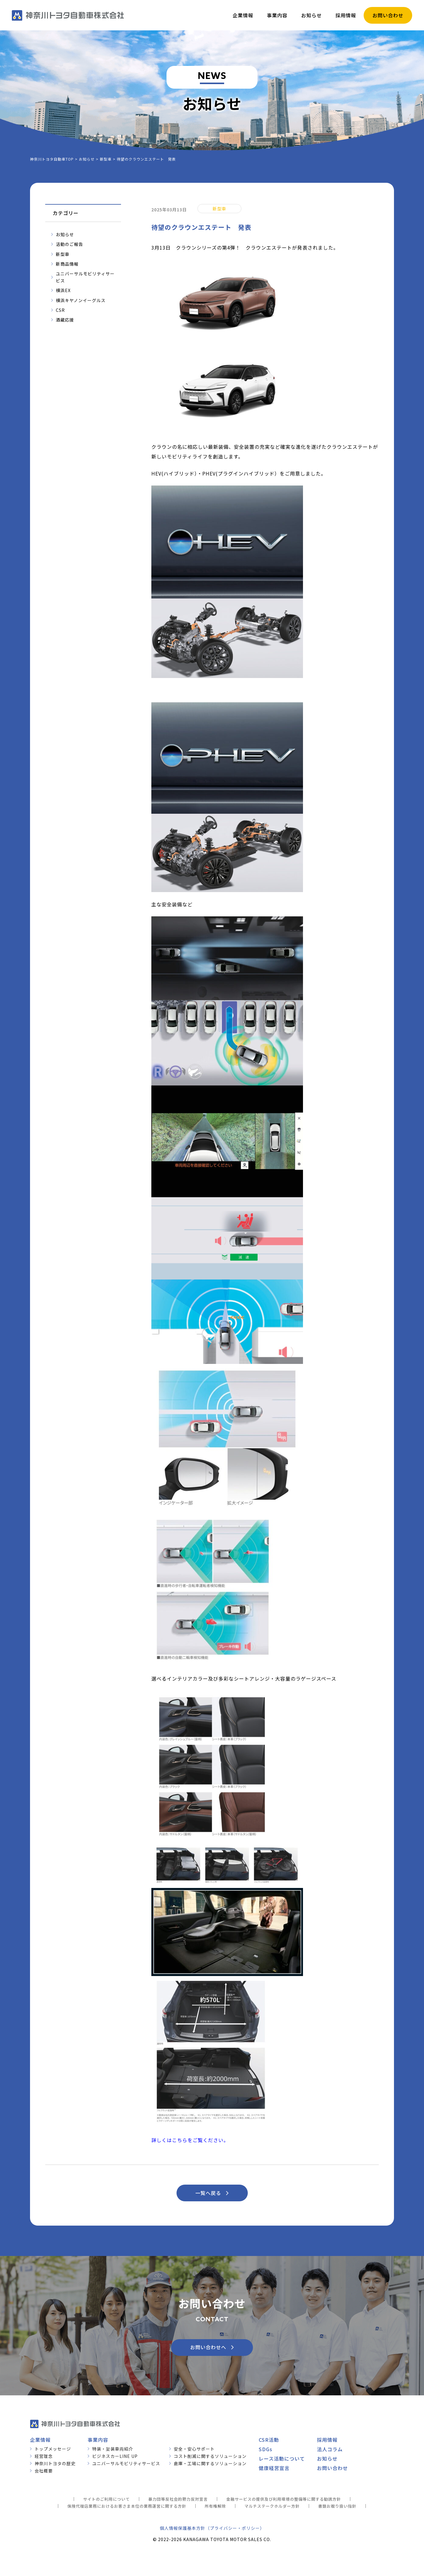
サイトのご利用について (106, 2499)
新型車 (62, 254)
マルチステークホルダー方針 (272, 2506)
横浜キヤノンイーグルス (81, 300)
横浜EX (63, 290)
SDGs (265, 2449)
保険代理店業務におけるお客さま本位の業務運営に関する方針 (126, 2506)
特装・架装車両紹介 (112, 2449)
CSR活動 (269, 2439)
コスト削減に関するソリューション (210, 2456)
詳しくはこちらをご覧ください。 (190, 2140)
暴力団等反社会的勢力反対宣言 (178, 2499)
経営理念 (44, 2456)
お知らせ (65, 234)
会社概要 (44, 2471)
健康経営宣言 (274, 2468)
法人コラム (330, 2449)
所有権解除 (215, 2506)
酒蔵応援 (65, 320)
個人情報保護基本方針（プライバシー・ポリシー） (212, 2528)
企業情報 (40, 2439)
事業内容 (98, 2439)
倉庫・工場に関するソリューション (210, 2463)
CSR (60, 310)
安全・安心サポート (194, 2449)
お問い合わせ (332, 2468)
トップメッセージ (53, 2449)
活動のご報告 (69, 244)
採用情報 (327, 2439)
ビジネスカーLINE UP (115, 2456)
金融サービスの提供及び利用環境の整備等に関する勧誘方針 (283, 2499)
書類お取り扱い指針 (337, 2506)
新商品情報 (67, 264)
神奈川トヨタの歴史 (55, 2463)
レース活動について (282, 2458)
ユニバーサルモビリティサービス (85, 277)
